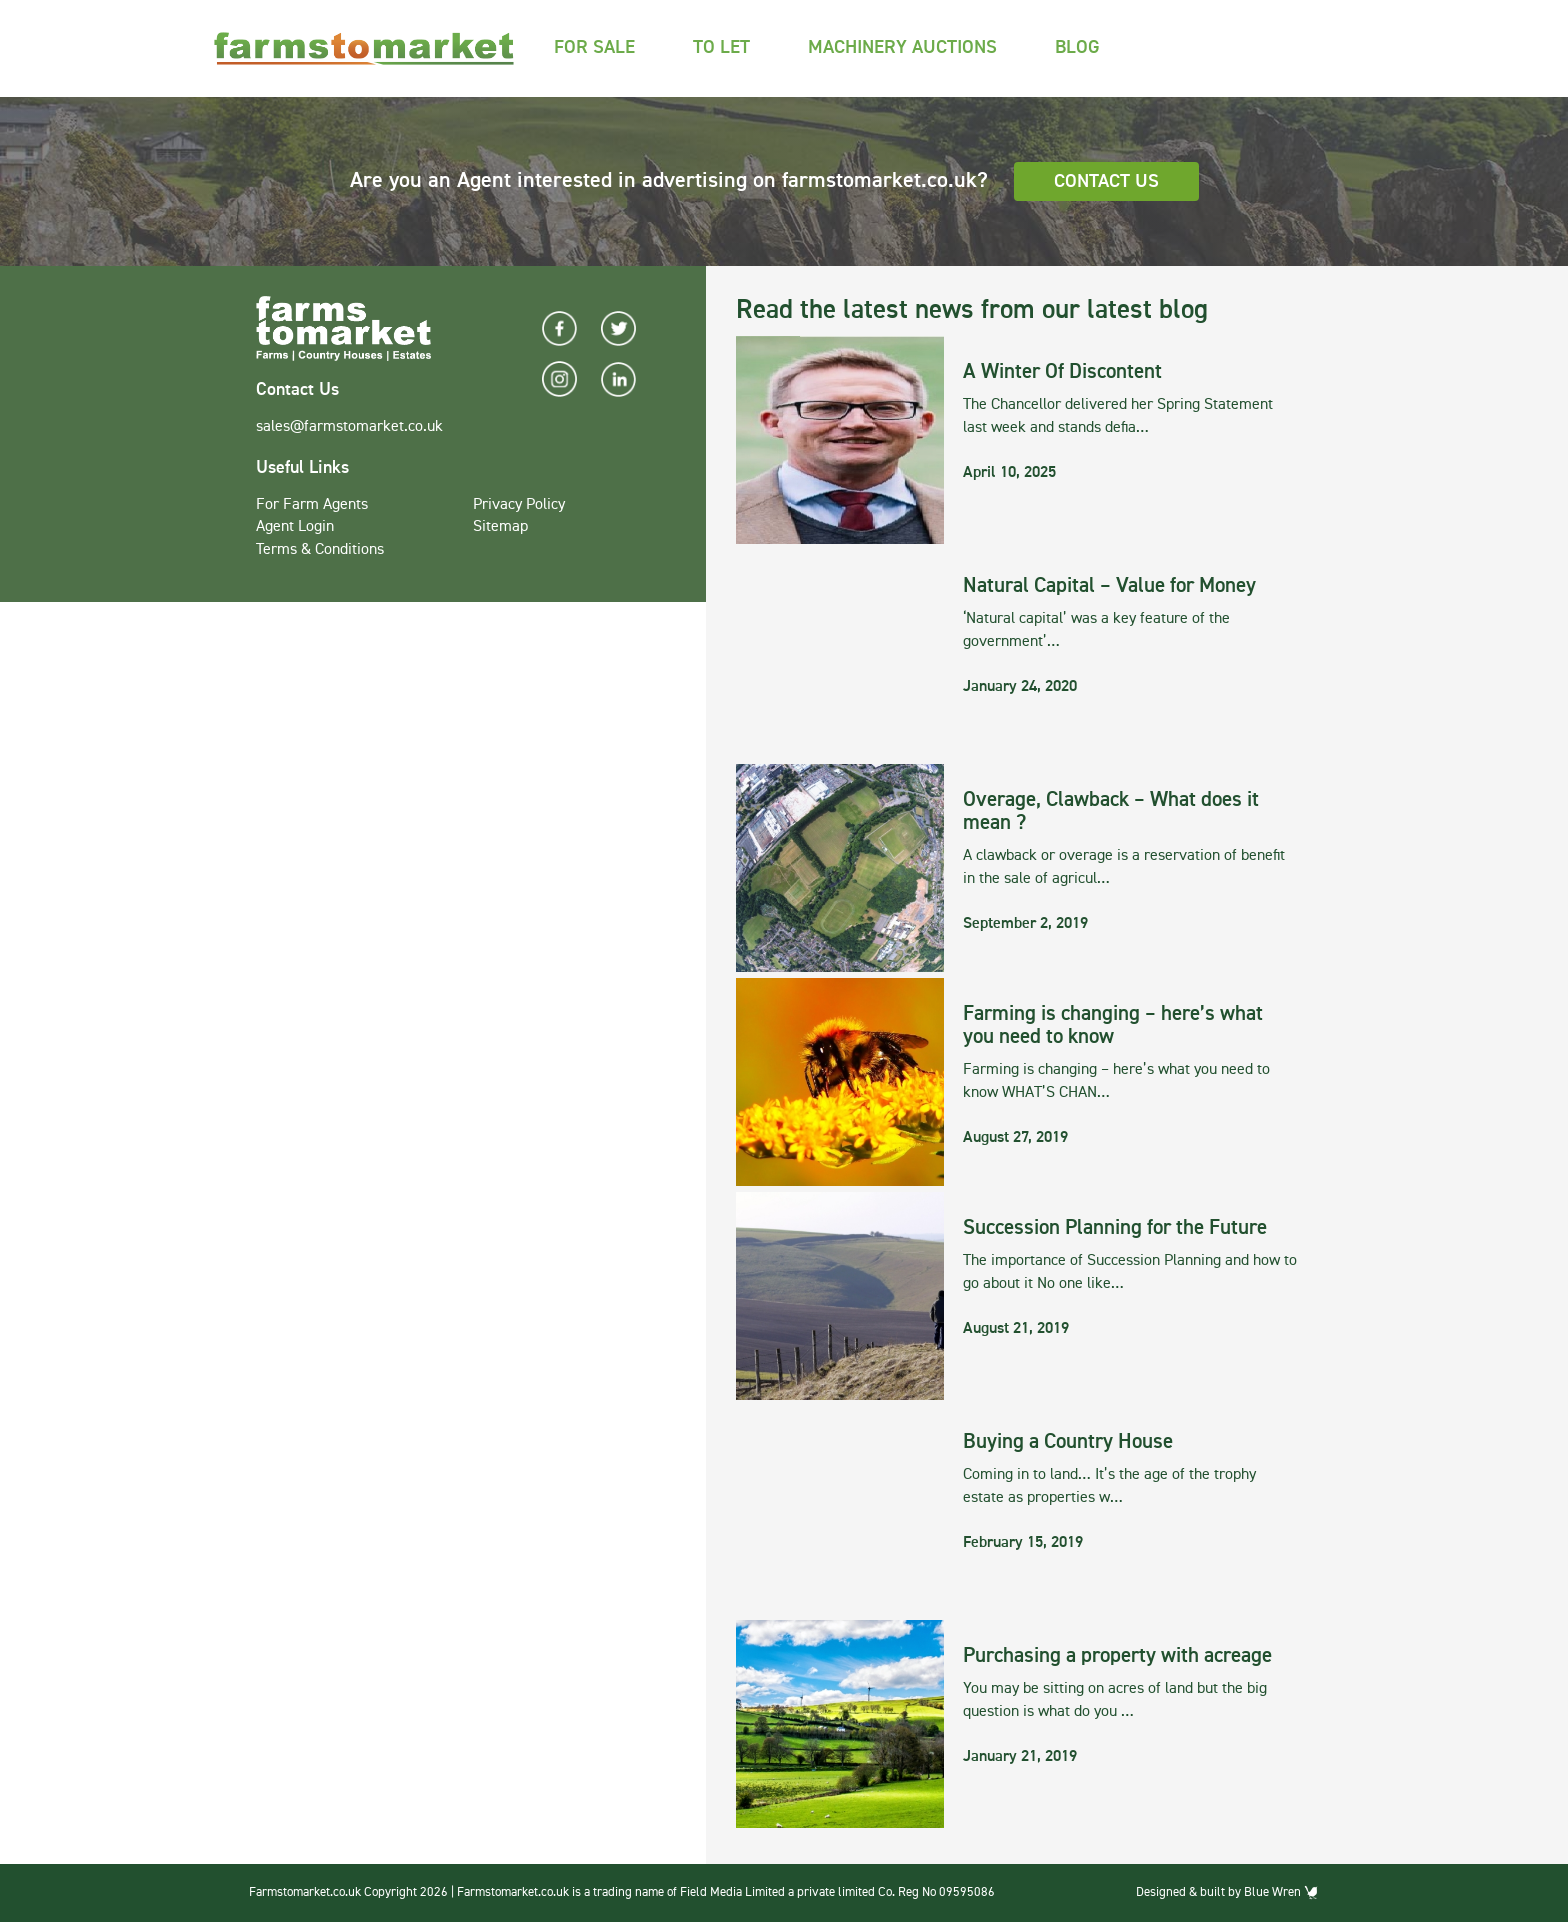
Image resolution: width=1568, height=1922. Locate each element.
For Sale (594, 47)
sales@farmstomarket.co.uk (349, 427)
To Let (721, 47)
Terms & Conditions (320, 550)
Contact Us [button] (1106, 181)
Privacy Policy (519, 505)
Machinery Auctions (902, 47)
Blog (1077, 47)
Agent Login (295, 527)
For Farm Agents (312, 505)
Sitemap (500, 527)
